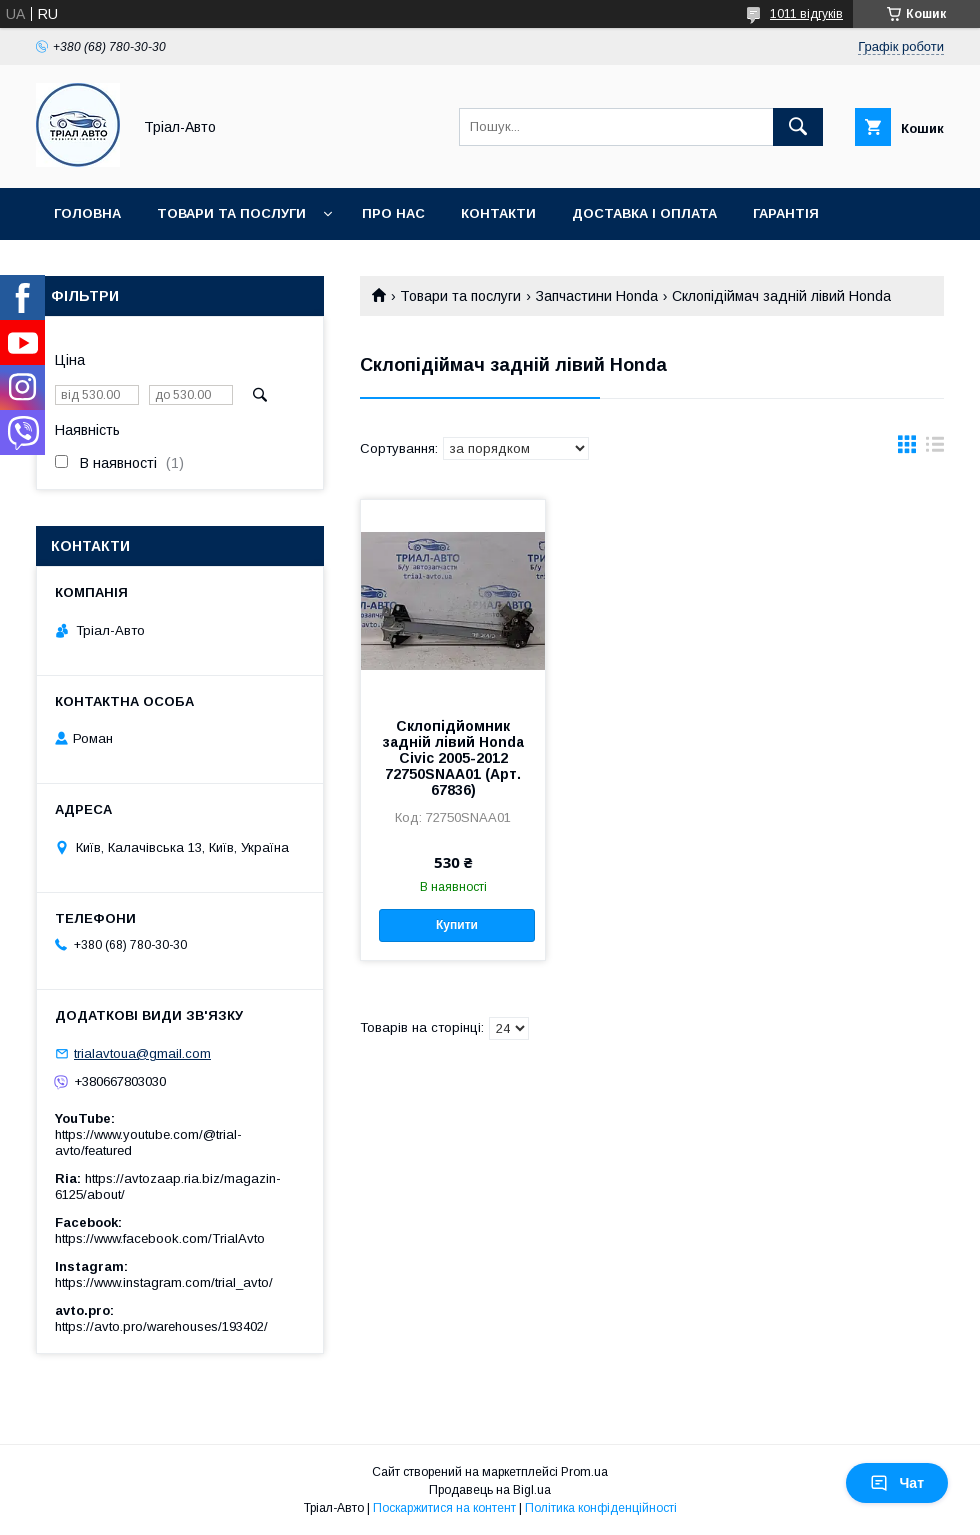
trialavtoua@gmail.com (142, 1053)
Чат (897, 1483)
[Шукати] (798, 127)
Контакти (498, 213)
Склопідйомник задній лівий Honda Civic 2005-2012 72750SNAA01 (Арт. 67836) (453, 758)
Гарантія (786, 213)
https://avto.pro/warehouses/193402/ (161, 1326)
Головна (87, 213)
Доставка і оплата (644, 213)
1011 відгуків (806, 14)
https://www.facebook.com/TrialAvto (160, 1238)
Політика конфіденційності (601, 1508)
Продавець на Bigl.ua (490, 1490)
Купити (457, 925)
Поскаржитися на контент (444, 1508)
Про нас (393, 213)
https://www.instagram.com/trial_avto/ (164, 1282)
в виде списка (935, 449)
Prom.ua (584, 1472)
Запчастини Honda (597, 296)
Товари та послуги (231, 213)
